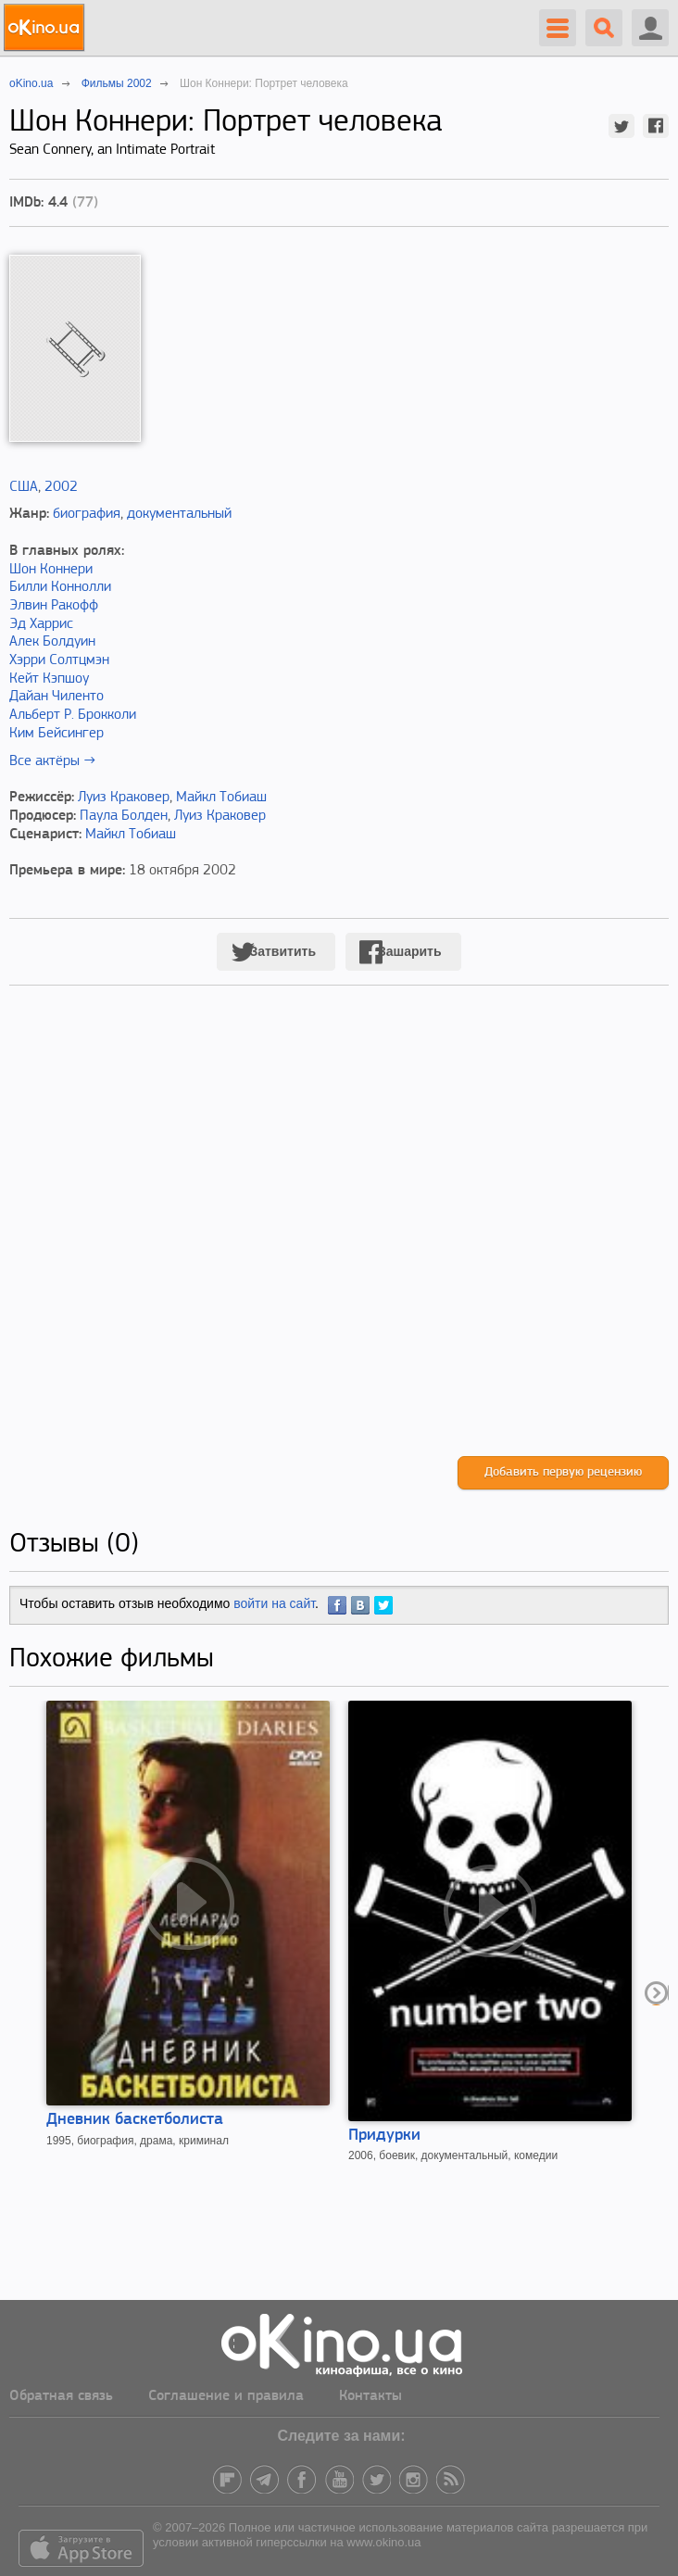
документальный (179, 514)
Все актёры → (52, 761)
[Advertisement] (339, 1240)
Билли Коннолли (60, 587)
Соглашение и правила (226, 2396)
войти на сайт (274, 1603)
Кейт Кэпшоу (49, 679)
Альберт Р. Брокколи (72, 715)
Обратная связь (61, 2396)
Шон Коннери (51, 569)
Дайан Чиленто (56, 696)
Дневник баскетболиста (134, 2120)
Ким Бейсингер (56, 733)
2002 (61, 487)
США (23, 487)
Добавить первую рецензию (563, 1472)
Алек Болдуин (52, 642)
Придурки (384, 2135)
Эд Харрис (41, 624)
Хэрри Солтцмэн (59, 660)
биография (86, 514)
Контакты (370, 2396)
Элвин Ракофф (53, 605)
